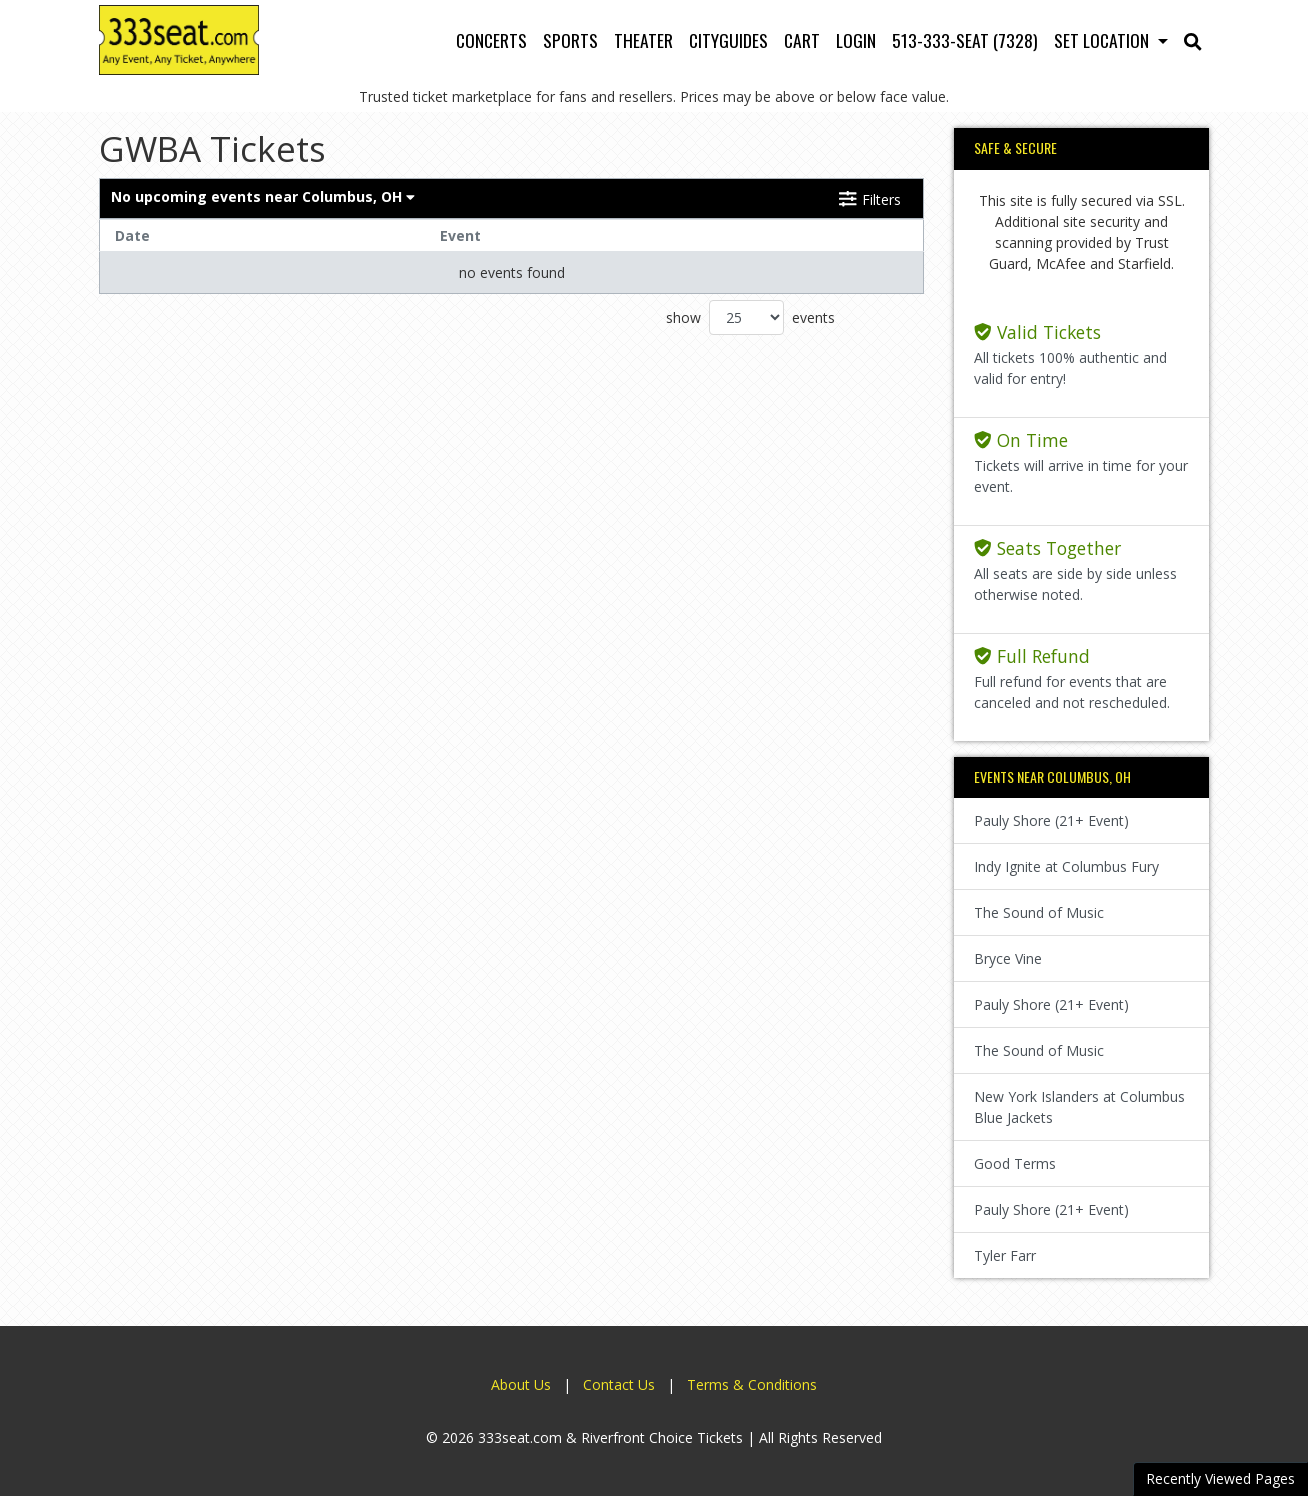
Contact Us (619, 1384)
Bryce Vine (1008, 958)
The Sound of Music (1039, 912)
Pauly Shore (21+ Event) (1051, 820)
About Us (521, 1384)
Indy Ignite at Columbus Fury (1066, 866)
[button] (1193, 40)
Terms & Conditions (752, 1384)
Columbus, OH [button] (263, 196)
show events (750, 317)
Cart (802, 40)
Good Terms (1015, 1163)
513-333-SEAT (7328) (965, 40)
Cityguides (728, 40)
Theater (643, 40)
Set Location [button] (1103, 40)
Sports (570, 40)
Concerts (491, 40)
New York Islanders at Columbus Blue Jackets (1079, 1107)
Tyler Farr (1005, 1255)
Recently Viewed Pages (1220, 1478)
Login (856, 40)
